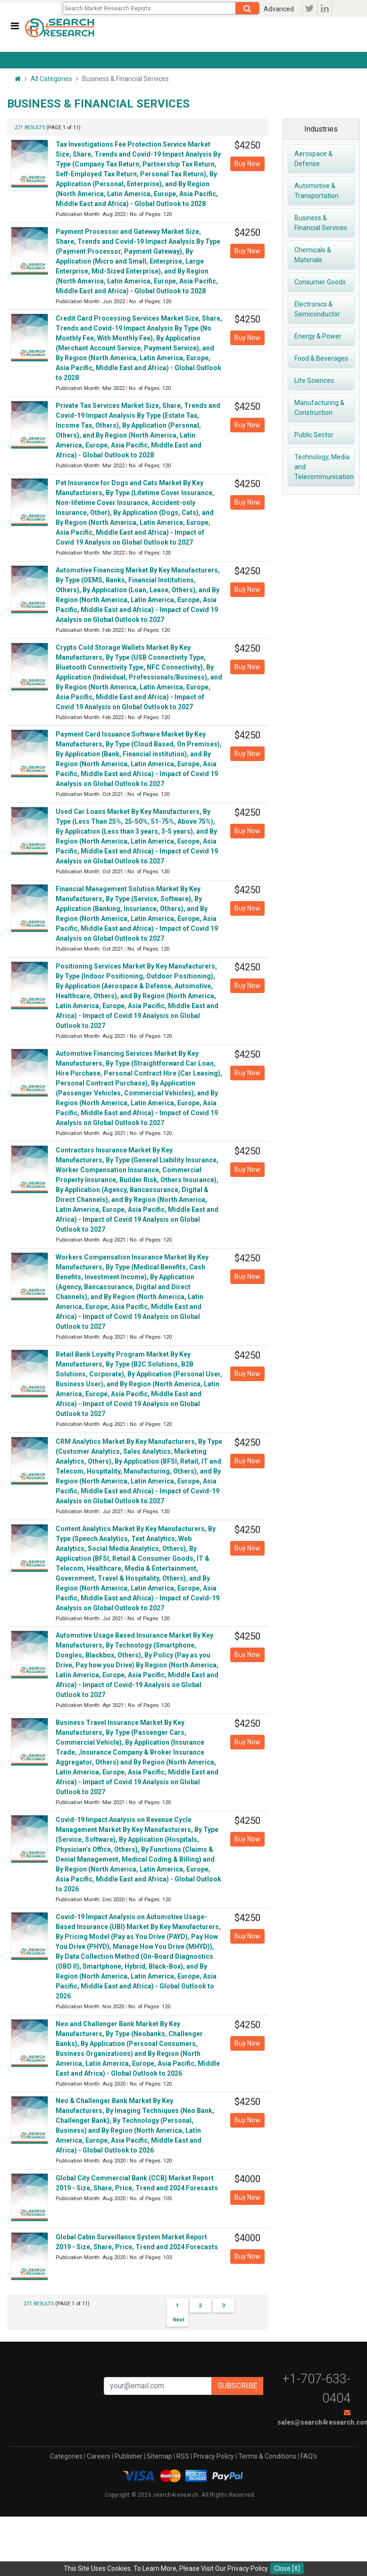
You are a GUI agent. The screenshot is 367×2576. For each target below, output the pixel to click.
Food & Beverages (322, 358)
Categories (66, 2456)
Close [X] (287, 2568)
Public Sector (315, 435)
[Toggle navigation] (15, 26)
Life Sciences (315, 380)
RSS (182, 2456)
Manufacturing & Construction (320, 407)
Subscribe (237, 2385)
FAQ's (308, 2456)
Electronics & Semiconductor (318, 309)
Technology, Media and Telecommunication (325, 466)
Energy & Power (319, 336)
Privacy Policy (213, 2456)
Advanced (279, 9)
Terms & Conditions (267, 2456)
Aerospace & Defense (314, 158)
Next (178, 2319)
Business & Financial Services (322, 223)
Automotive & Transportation (318, 190)
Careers (98, 2456)
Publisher (128, 2456)
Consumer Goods (321, 282)
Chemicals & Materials (313, 255)
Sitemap (159, 2456)
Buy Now (247, 163)
